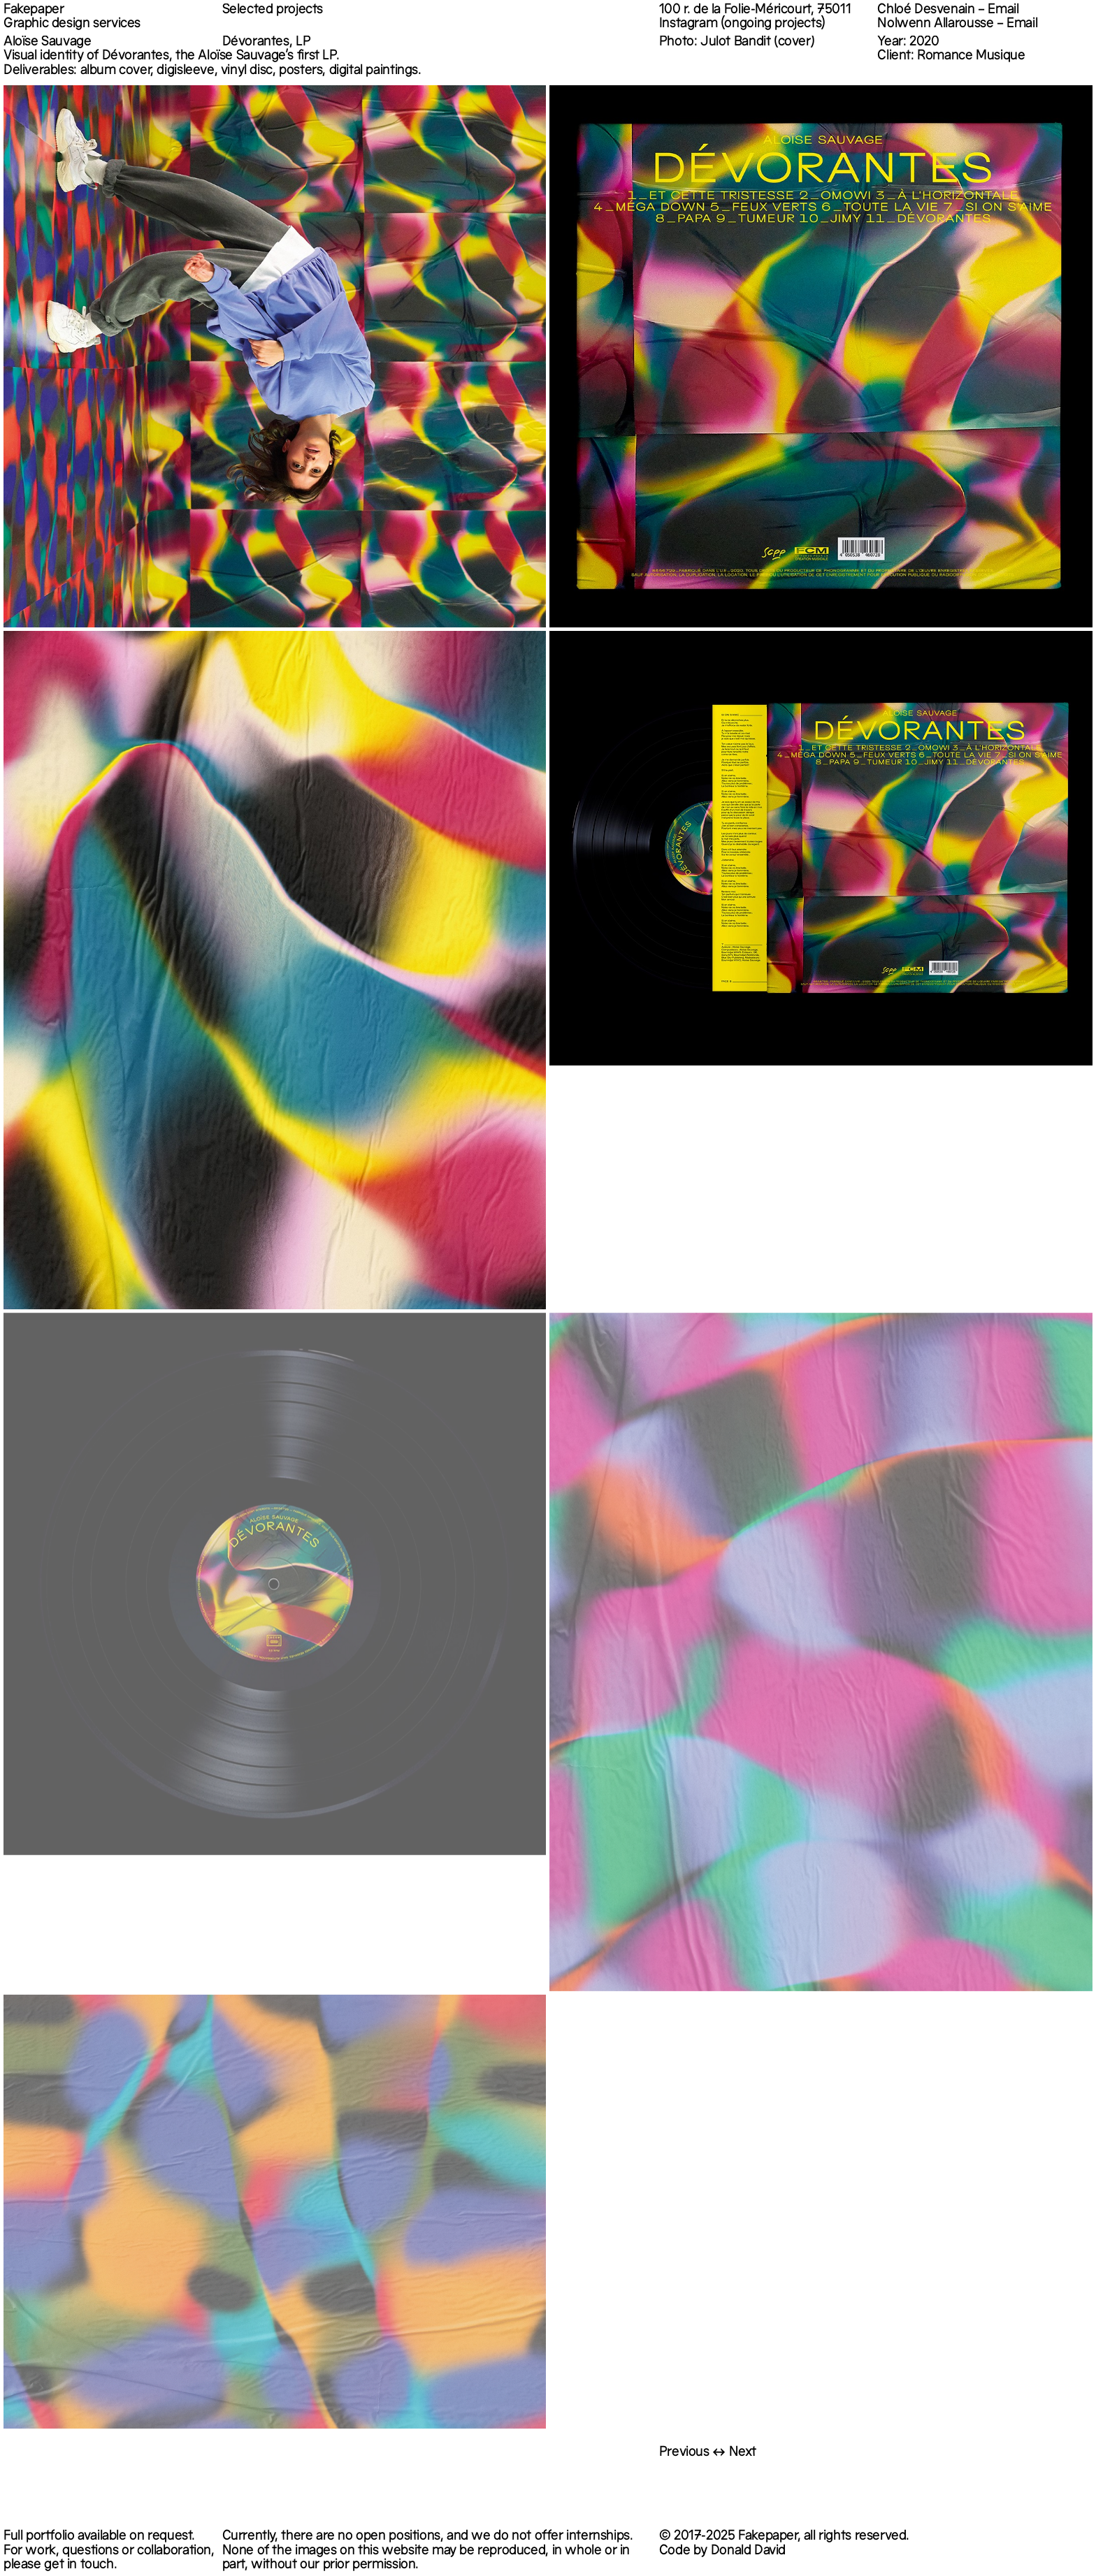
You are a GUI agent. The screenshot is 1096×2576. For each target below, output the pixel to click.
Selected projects (272, 10)
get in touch (78, 2566)
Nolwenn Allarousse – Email (957, 24)
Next (742, 2453)
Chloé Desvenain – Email (947, 10)
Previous (684, 2453)
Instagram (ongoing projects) (742, 24)
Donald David (748, 2552)
